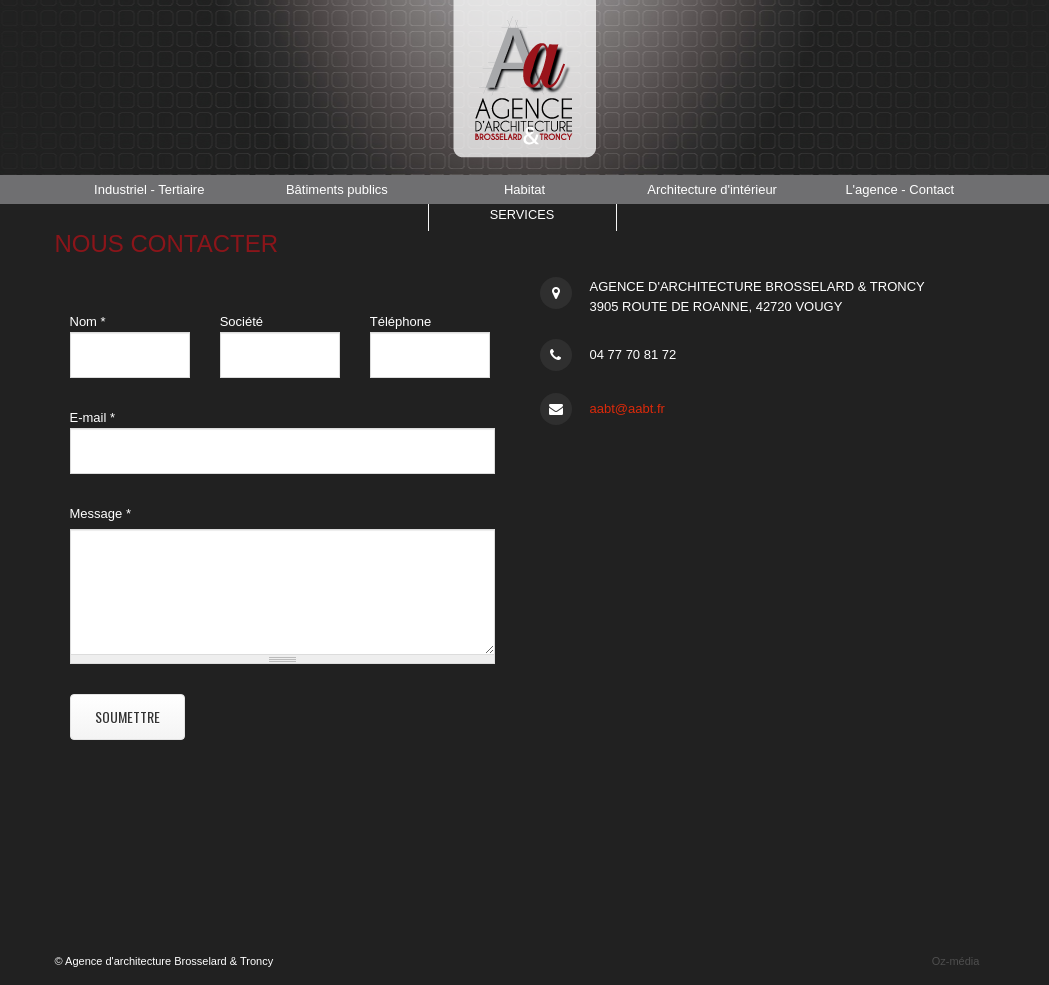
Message (100, 513)
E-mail (93, 417)
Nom (88, 321)
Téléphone (400, 321)
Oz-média (956, 961)
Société (241, 321)
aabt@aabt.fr (627, 408)
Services (522, 217)
